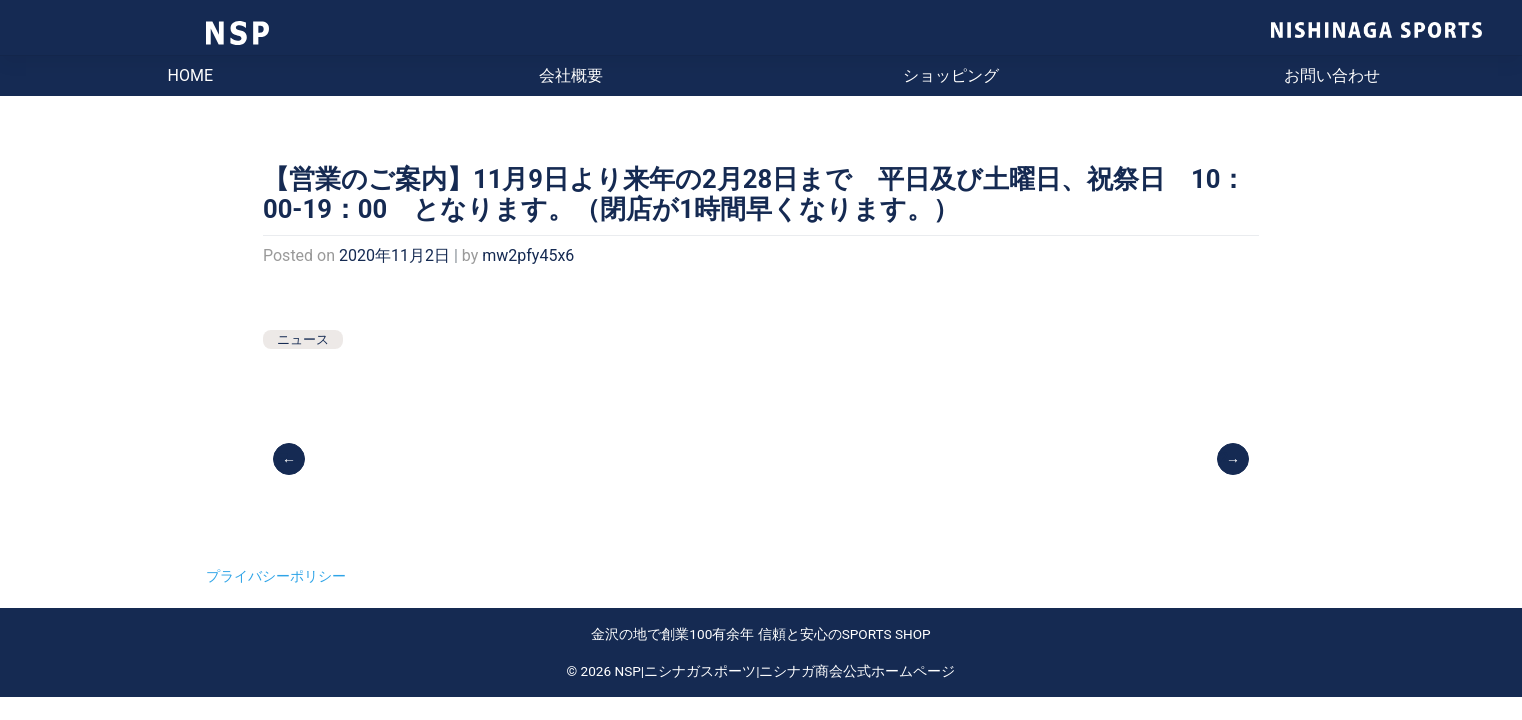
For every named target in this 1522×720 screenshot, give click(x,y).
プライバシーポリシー (276, 576)
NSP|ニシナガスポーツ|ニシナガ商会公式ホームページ (785, 671)
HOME (190, 75)
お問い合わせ (1332, 75)
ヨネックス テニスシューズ (290, 458)
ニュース (303, 339)
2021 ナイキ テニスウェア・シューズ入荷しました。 (1234, 458)
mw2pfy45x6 (528, 255)
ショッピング (951, 75)
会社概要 (571, 75)
